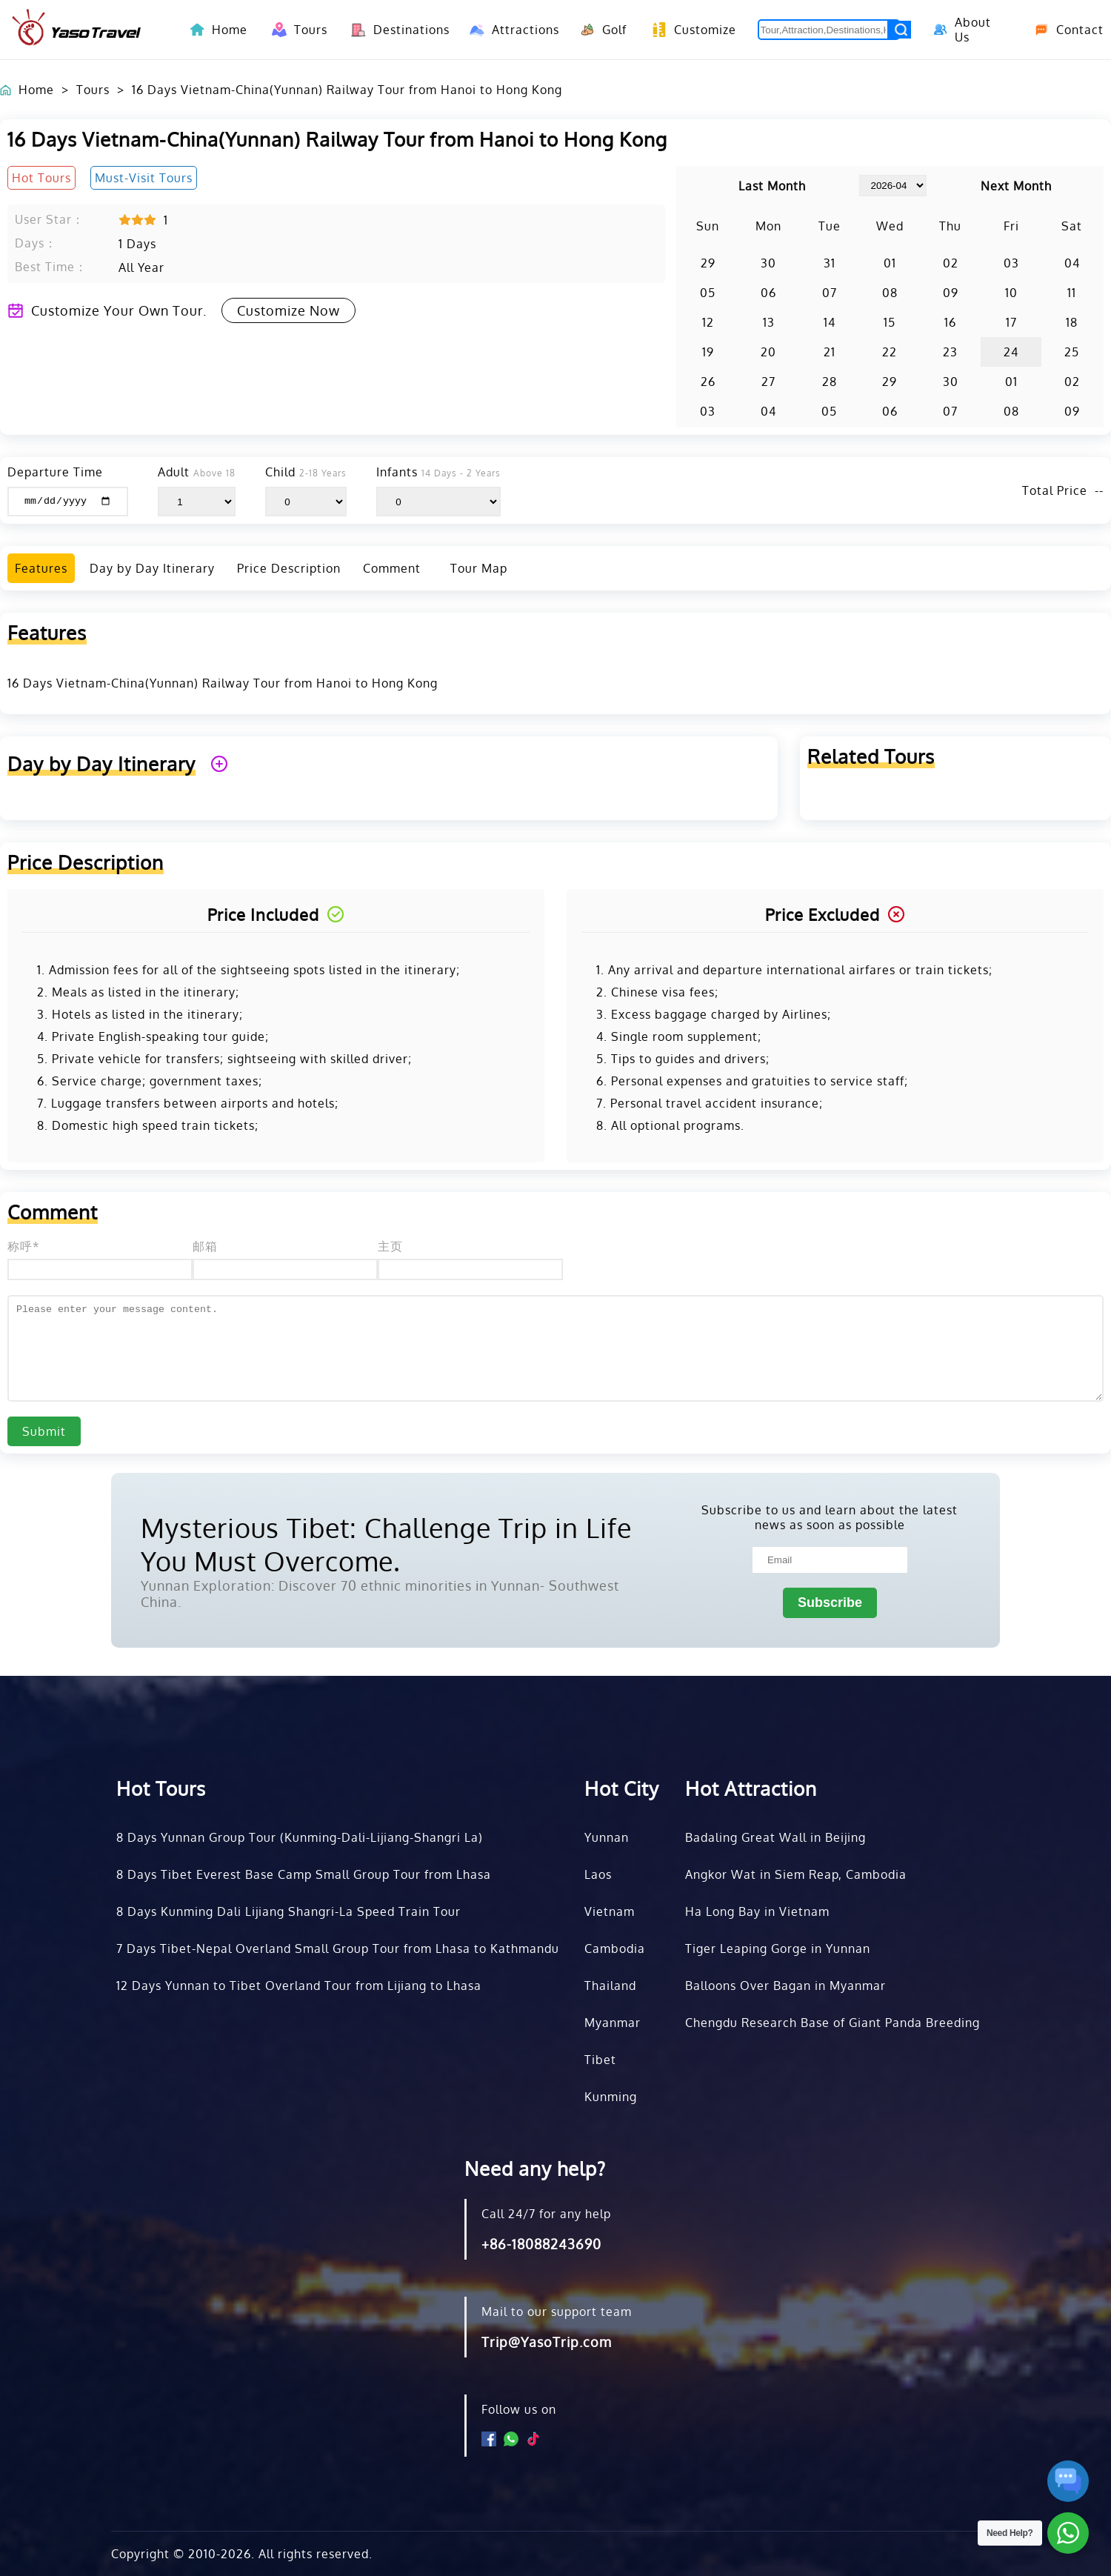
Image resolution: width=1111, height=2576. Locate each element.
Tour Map (478, 568)
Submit (44, 1431)
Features (41, 568)
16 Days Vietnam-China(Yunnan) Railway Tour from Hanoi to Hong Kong (347, 89)
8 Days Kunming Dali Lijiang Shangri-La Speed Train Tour (288, 1911)
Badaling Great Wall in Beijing (775, 1837)
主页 (390, 1246)
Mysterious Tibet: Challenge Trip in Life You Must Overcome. (386, 1544)
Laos (598, 1874)
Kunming (610, 2096)
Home (229, 29)
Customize (690, 29)
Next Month (1016, 186)
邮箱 (205, 1246)
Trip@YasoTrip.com (546, 2342)
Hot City (621, 1788)
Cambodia (614, 1948)
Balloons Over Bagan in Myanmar (785, 1985)
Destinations (395, 29)
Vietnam (609, 1911)
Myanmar (612, 2022)
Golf (601, 29)
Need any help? (535, 2168)
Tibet (600, 2059)
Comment (392, 568)
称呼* (23, 1246)
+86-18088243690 (541, 2244)
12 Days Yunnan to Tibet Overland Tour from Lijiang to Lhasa (298, 1985)
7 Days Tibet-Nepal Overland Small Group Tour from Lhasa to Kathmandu (337, 1948)
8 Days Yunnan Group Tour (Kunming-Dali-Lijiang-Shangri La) (299, 1837)
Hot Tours (161, 1788)
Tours (297, 29)
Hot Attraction (751, 1788)
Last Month (772, 186)
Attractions (510, 29)
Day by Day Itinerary (152, 568)
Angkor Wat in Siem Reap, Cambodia (796, 1874)
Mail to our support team (556, 2311)
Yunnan (606, 1837)
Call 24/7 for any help (546, 2213)
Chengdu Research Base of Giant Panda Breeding (832, 2022)
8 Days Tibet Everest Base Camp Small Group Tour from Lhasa (303, 1874)
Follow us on (518, 2409)
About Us (960, 29)
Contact (1063, 30)
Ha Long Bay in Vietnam (757, 1911)
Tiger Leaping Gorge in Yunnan (777, 1948)
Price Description (289, 568)
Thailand (610, 1985)
